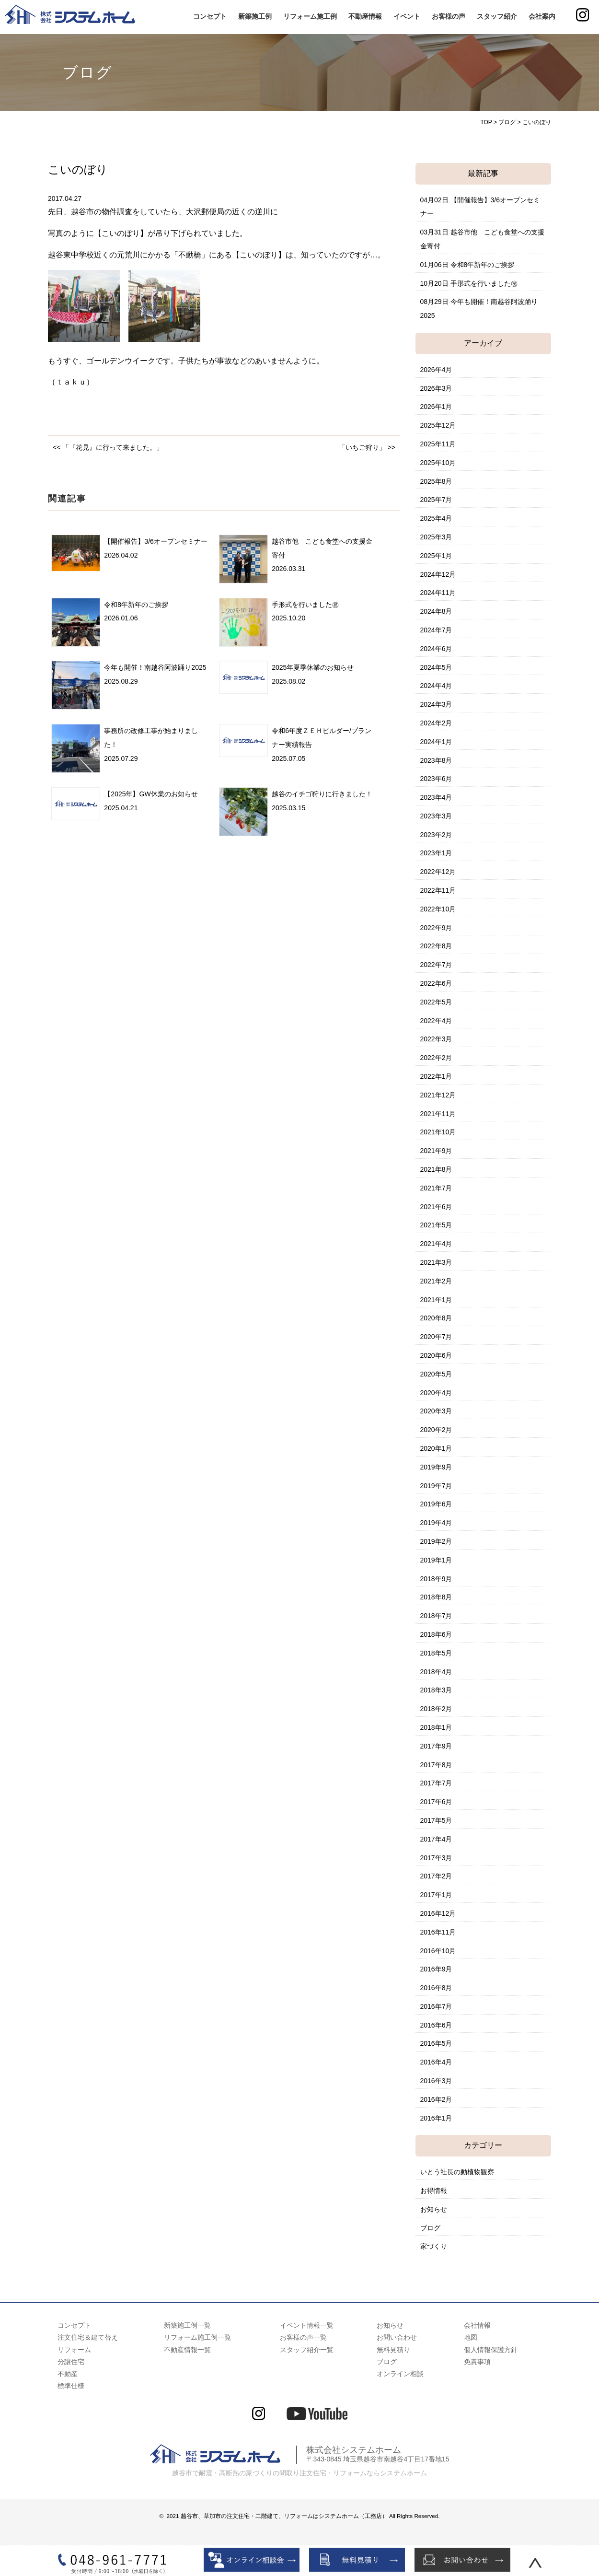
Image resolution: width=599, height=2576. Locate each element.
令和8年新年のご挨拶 (136, 604)
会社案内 (542, 16)
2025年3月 (436, 537)
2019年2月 (436, 1541)
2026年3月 (436, 388)
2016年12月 (438, 1913)
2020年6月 (436, 1355)
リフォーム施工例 (310, 16)
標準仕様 (71, 2386)
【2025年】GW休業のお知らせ (150, 794)
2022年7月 (436, 964)
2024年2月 (436, 723)
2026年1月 (436, 406)
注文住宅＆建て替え (88, 2337)
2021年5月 (436, 1225)
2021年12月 (438, 1095)
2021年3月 (436, 1262)
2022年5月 (436, 1002)
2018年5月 (436, 1653)
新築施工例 (255, 16)
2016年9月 (436, 1969)
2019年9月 (436, 1467)
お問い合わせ (397, 2337)
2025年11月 (438, 444)
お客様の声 (448, 16)
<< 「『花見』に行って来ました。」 (108, 447)
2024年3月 (436, 704)
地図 (470, 2337)
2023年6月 (436, 778)
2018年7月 (436, 1616)
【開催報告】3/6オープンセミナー (155, 541)
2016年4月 (436, 2062)
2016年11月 (438, 1932)
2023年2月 (436, 835)
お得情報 (433, 2190)
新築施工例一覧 (187, 2325)
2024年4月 (436, 685)
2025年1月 (436, 555)
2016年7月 (436, 2006)
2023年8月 (436, 760)
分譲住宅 (71, 2362)
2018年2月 (436, 1709)
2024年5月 (436, 667)
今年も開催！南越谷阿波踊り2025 (155, 667)
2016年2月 (436, 2099)
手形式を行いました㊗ (305, 604)
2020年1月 (436, 1448)
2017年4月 (436, 1839)
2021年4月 (436, 1243)
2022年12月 (438, 871)
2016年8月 (436, 1988)
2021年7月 (436, 1188)
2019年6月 (436, 1504)
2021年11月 (438, 1114)
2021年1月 (436, 1300)
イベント (406, 16)
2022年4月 (436, 1021)
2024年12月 (438, 574)
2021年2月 (436, 1281)
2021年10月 (438, 1132)
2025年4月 (436, 518)
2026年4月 (436, 369)
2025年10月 (438, 462)
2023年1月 (436, 853)
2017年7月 (436, 1783)
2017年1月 (436, 1895)
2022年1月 (436, 1076)
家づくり (433, 2246)
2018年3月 (436, 1690)
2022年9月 (436, 928)
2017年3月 (436, 1858)
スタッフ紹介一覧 (307, 2350)
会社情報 (477, 2325)
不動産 (68, 2374)
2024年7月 (436, 630)
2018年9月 (436, 1579)
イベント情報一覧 (307, 2325)
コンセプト (210, 16)
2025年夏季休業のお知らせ (313, 667)
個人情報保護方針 (491, 2350)
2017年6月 (436, 1802)
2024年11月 (438, 592)
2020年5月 (436, 1374)
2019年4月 (436, 1523)
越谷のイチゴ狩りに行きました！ (322, 794)
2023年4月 (436, 797)
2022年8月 (436, 946)
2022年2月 (436, 1057)
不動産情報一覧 (187, 2350)
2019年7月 (436, 1486)
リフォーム (74, 2350)
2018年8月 (436, 1597)
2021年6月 (436, 1207)
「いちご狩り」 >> (367, 447)
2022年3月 (436, 1039)
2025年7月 (436, 499)
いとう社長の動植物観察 (457, 2172)
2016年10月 (438, 1951)
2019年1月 (436, 1560)
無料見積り (393, 2350)
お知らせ (433, 2209)
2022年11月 (438, 890)
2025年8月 (436, 481)
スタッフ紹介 (497, 16)
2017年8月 (436, 1765)
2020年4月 (436, 1393)
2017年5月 (436, 1820)
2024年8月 (436, 611)
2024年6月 (436, 649)
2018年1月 (436, 1727)
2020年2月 (436, 1430)
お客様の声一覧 (303, 2337)
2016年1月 (436, 2118)
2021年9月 (436, 1150)
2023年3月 (436, 816)
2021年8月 (436, 1169)
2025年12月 (438, 425)
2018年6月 (436, 1634)
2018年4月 (436, 1672)
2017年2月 (436, 1876)
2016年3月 (436, 2081)
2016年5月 (436, 2043)
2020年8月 (436, 1318)
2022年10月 (438, 909)
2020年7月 (436, 1336)
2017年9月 (436, 1746)
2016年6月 (436, 2025)
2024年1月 (436, 742)
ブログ (430, 2228)
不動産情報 (365, 16)
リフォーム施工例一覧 (197, 2337)
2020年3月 (436, 1411)
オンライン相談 (400, 2374)
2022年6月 (436, 983)
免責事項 (477, 2362)
